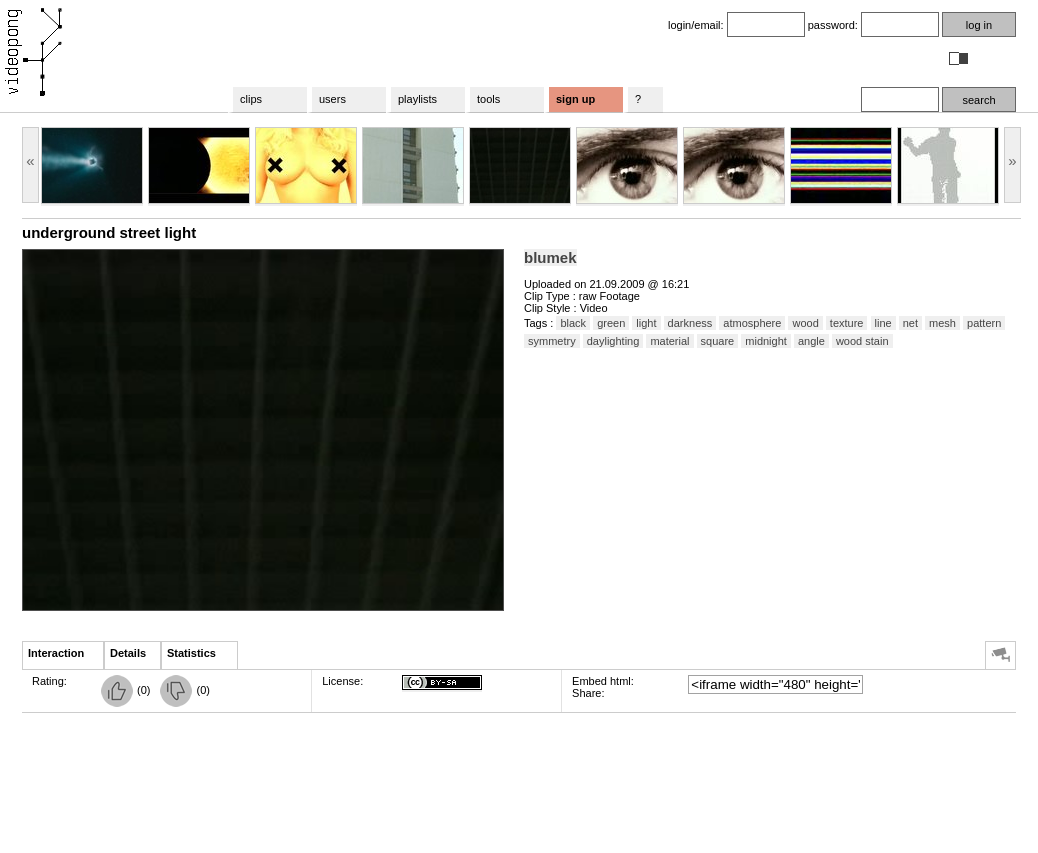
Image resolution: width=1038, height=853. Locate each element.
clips (251, 99)
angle (811, 341)
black (573, 323)
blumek (550, 257)
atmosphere (752, 323)
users (332, 99)
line (883, 323)
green (611, 323)
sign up (575, 99)
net (910, 323)
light (646, 323)
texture (847, 323)
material (669, 341)
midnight (766, 341)
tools (488, 99)
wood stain (862, 341)
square (718, 341)
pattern (984, 323)
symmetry (552, 341)
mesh (942, 323)
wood (805, 323)
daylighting (613, 341)
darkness (690, 323)
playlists (417, 99)
